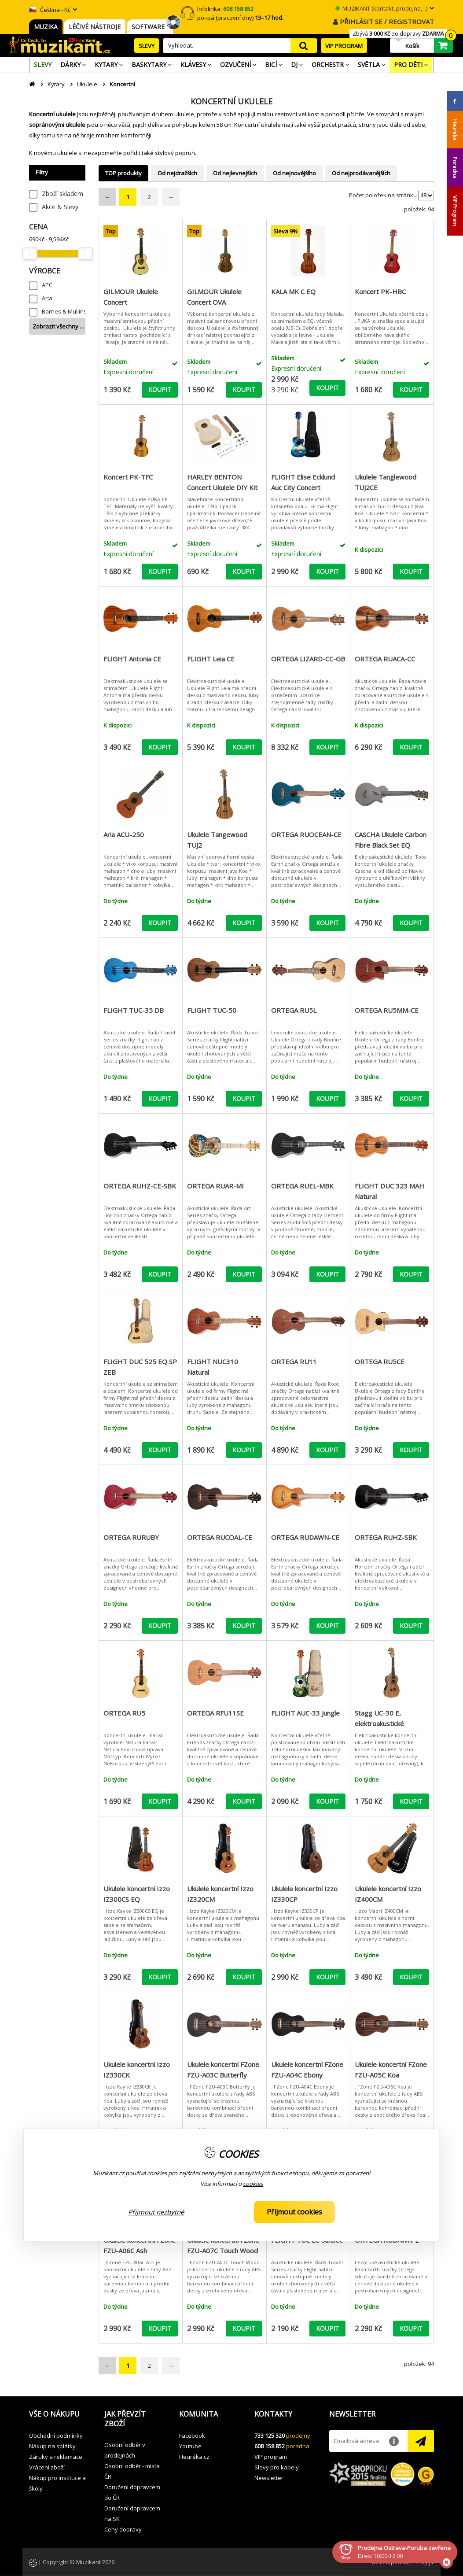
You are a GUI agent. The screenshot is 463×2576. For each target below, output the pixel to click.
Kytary (56, 84)
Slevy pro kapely (276, 2467)
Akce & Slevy (60, 207)
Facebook (192, 2435)
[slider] (29, 253)
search (303, 45)
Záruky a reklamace (55, 2457)
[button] (60, 2414)
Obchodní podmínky (56, 2435)
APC (47, 285)
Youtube (190, 2446)
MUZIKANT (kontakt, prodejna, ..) (381, 8)
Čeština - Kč (49, 10)
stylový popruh (175, 153)
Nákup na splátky (52, 2446)
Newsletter (268, 2478)
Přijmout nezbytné (156, 2211)
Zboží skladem (62, 193)
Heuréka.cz (194, 2457)
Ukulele (87, 84)
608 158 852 (269, 2446)
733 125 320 (269, 2435)
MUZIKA (46, 26)
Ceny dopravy (123, 2529)
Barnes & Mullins (64, 311)
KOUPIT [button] (159, 389)
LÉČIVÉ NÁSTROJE (95, 26)
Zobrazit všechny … (59, 326)
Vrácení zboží (47, 2467)
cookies (253, 2184)
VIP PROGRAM (344, 46)
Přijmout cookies (294, 2212)
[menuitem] (42, 65)
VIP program (270, 2457)
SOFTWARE (150, 26)
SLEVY (146, 46)
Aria (47, 298)
